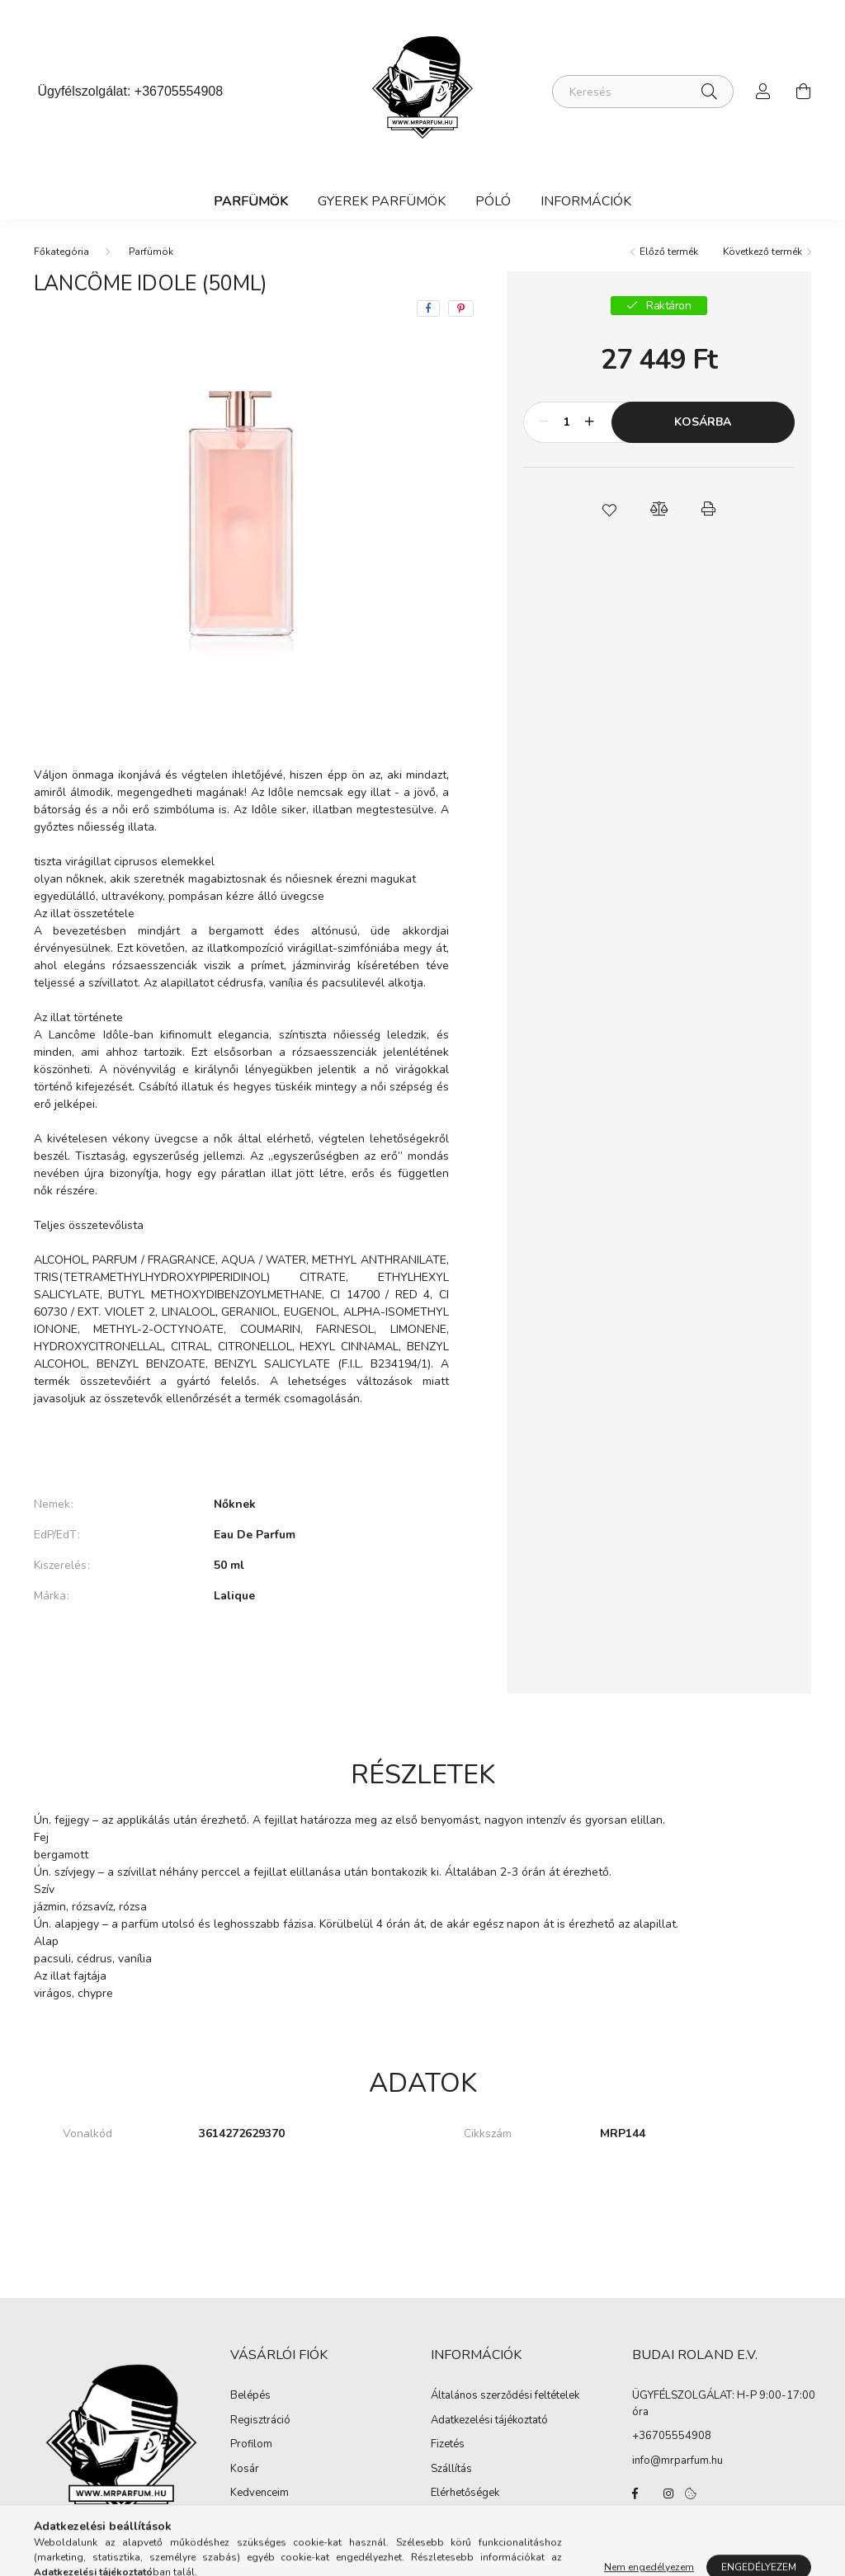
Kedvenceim (259, 2493)
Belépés (250, 2396)
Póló (493, 201)
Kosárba (702, 422)
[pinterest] (461, 308)
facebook (635, 2493)
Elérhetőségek (465, 2493)
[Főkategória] (61, 251)
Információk (586, 201)
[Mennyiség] (567, 422)
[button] (608, 508)
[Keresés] (643, 91)
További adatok (241, 1652)
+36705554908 (179, 91)
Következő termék (762, 251)
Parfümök (251, 201)
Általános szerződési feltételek (505, 2396)
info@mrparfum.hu (677, 2460)
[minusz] (544, 422)
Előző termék (669, 251)
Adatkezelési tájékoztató (489, 2421)
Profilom (251, 2444)
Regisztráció (260, 2421)
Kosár (244, 2469)
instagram (668, 2493)
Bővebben (241, 1448)
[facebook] (428, 308)
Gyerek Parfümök (382, 201)
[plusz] (590, 422)
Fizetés (448, 2444)
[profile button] (763, 91)
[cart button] (802, 91)
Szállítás (451, 2469)
